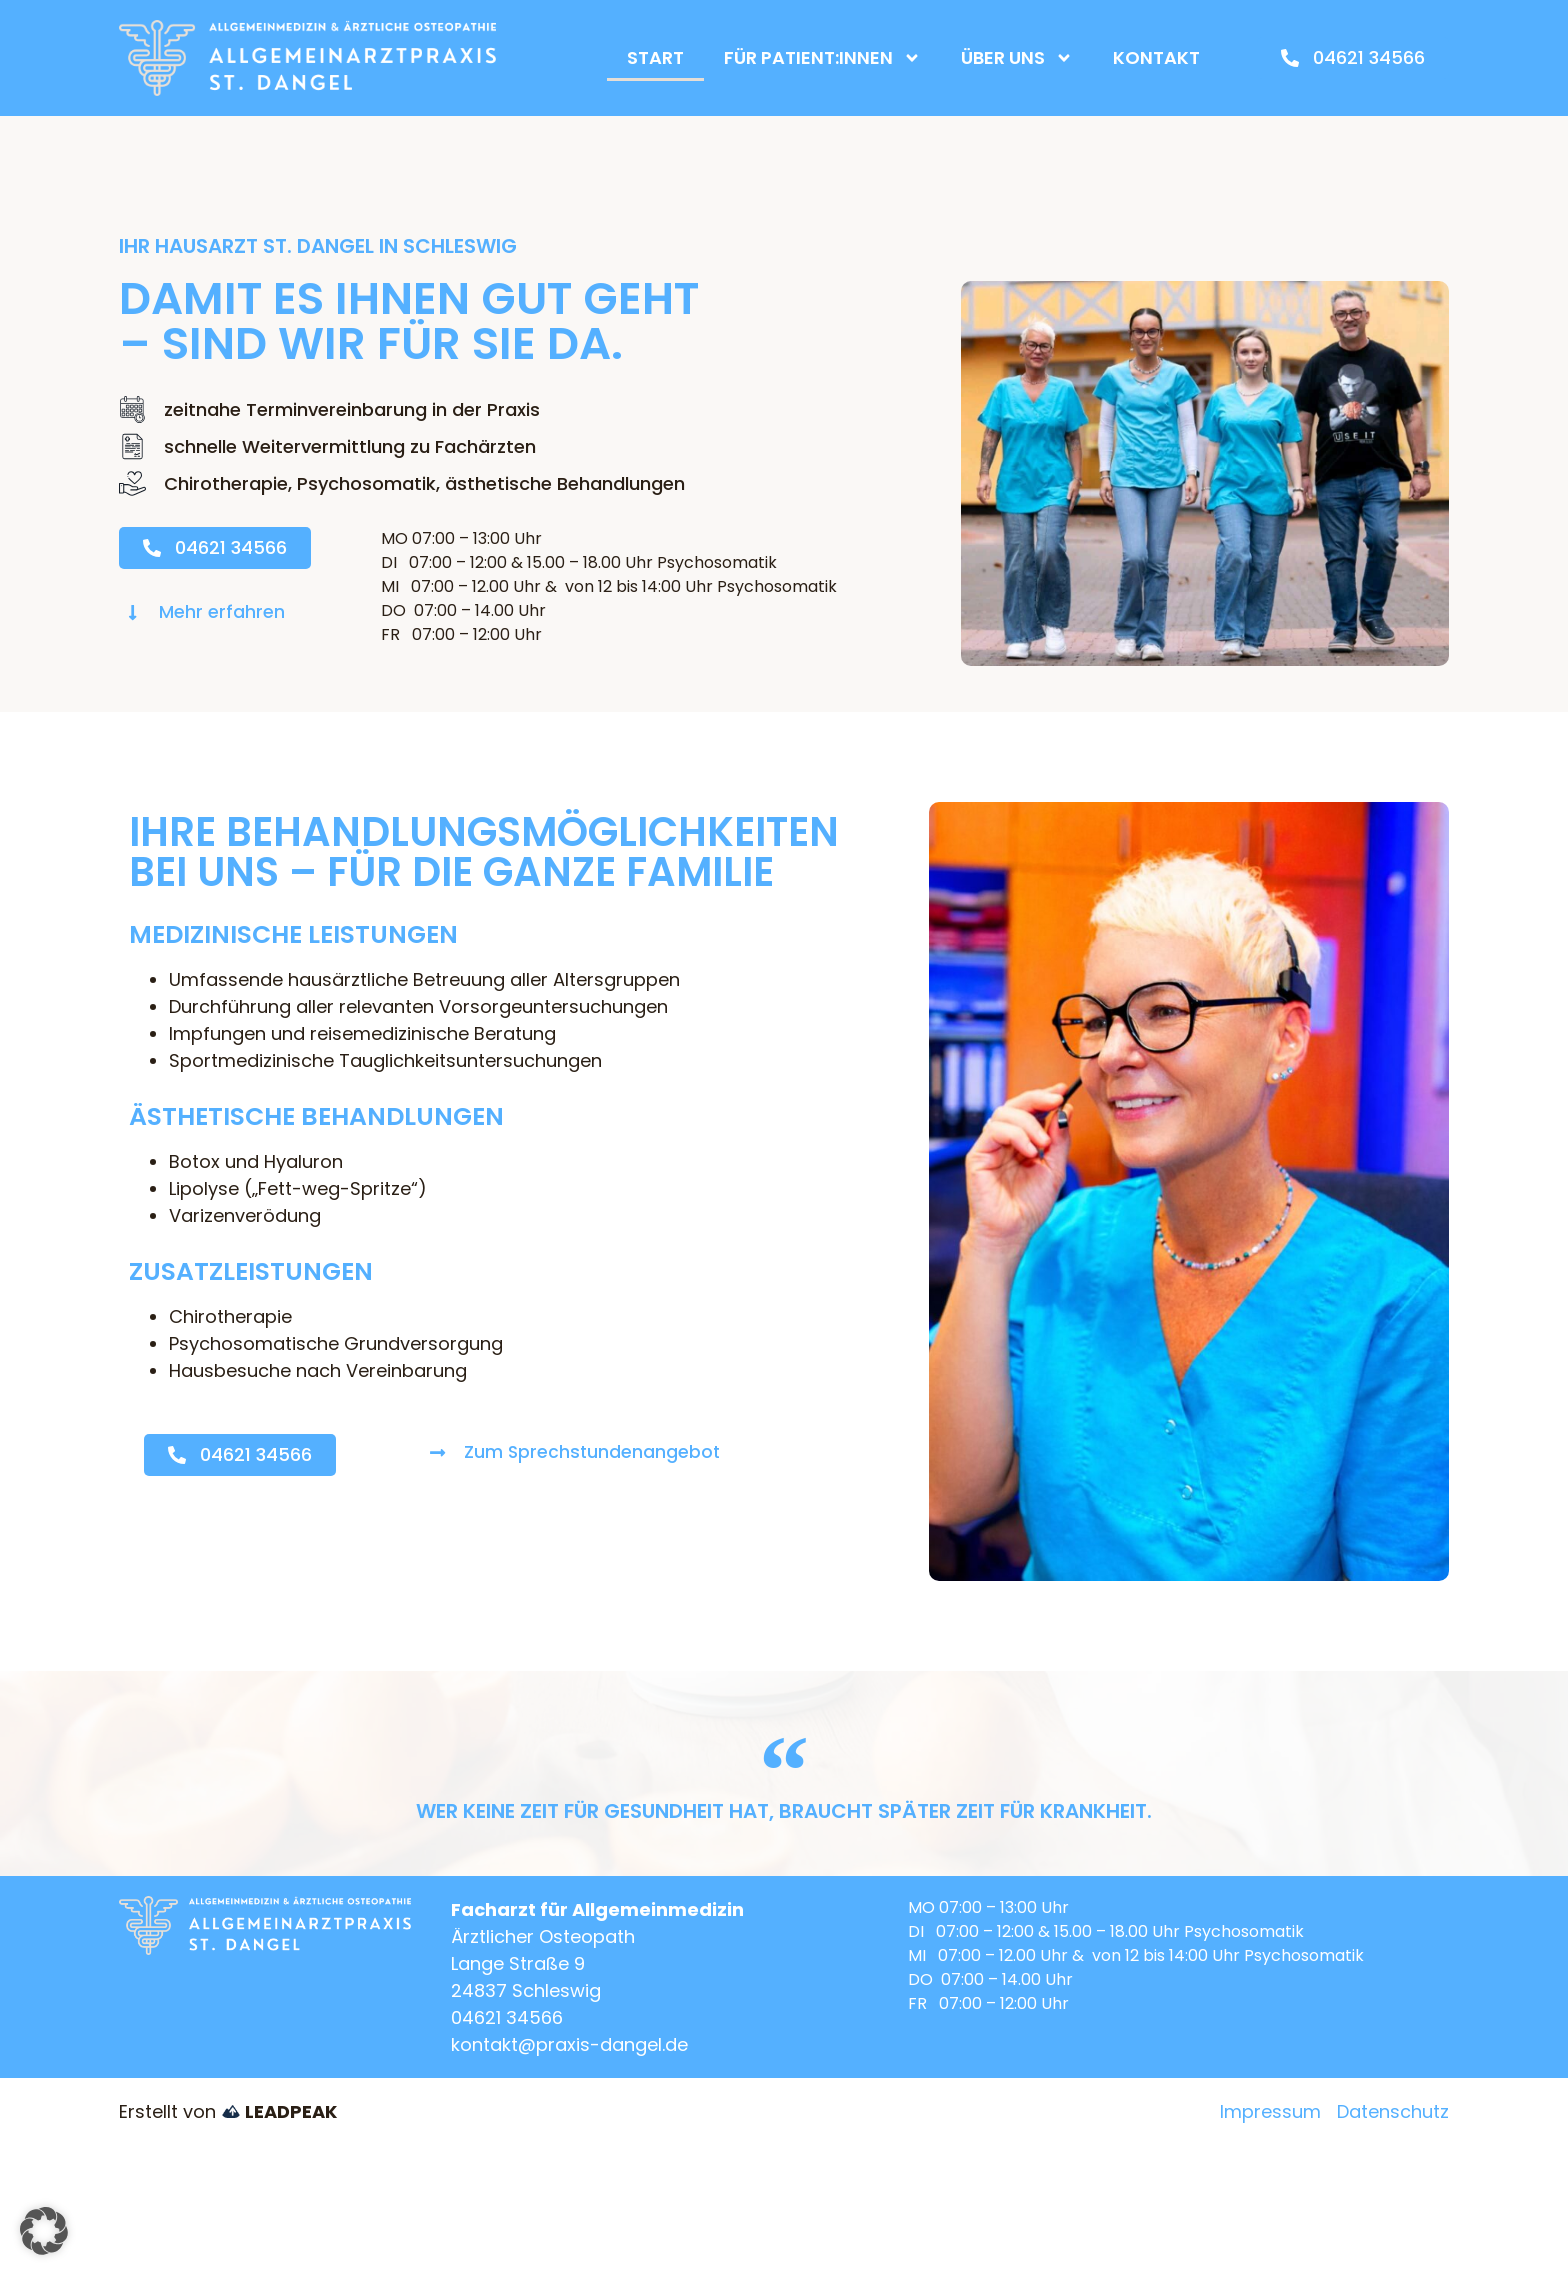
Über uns (1017, 58)
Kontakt (1156, 57)
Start (655, 57)
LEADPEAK (279, 2111)
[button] (44, 2231)
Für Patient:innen (822, 58)
